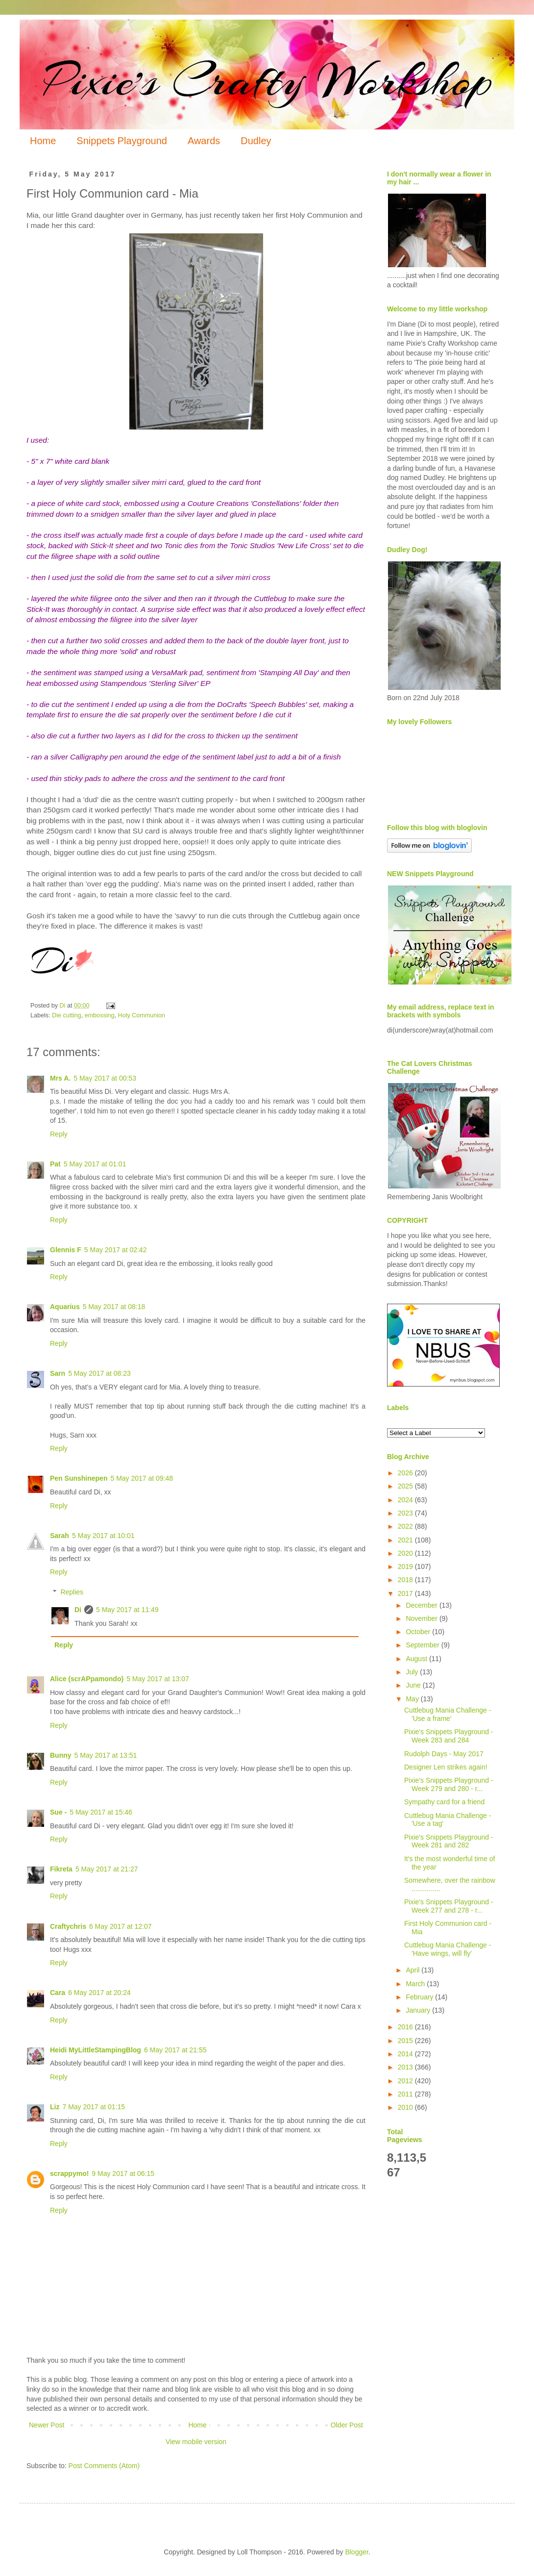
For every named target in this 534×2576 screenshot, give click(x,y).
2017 (406, 1593)
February (420, 1997)
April (413, 1970)
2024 (406, 1500)
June (414, 1685)
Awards (204, 140)
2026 (406, 1473)
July (413, 1672)
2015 (406, 2041)
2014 (406, 2054)
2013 (406, 2067)
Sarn (57, 1373)
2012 (406, 2081)
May (413, 1699)
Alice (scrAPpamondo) (86, 1679)
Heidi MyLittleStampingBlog (95, 2050)
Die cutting (66, 1015)
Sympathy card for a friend (444, 1802)
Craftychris (68, 1926)
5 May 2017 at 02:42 (115, 1250)
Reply (59, 1134)
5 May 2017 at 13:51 (105, 1755)
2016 (406, 2027)
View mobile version (196, 2442)
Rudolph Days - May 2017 (444, 1754)
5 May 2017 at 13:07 (157, 1679)
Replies (71, 1592)
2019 (406, 1566)
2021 (406, 1540)
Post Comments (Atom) (104, 2466)
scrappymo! (69, 2173)
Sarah (59, 1536)
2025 (406, 1486)
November (422, 1618)
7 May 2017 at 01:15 (93, 2107)
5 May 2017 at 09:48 (141, 1478)
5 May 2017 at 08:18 (114, 1307)
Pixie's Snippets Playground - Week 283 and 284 (448, 1736)
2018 (406, 1580)
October (419, 1632)
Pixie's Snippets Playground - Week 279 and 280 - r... (448, 1784)
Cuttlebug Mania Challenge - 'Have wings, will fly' (447, 1949)
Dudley (256, 140)
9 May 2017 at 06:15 (123, 2173)
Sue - (58, 1812)
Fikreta (61, 1869)
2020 (406, 1553)
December (422, 1605)
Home (43, 140)
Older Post (347, 2425)
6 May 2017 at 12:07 (120, 1926)
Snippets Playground (121, 140)
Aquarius (65, 1307)
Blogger (356, 2552)
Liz (54, 2107)
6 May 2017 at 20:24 (99, 1992)
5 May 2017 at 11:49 (127, 1610)
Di (77, 1610)
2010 (406, 2107)
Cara (57, 1992)
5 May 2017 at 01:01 (95, 1164)
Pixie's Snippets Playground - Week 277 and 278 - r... (448, 1906)
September (423, 1645)
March (416, 1984)
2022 (406, 1526)
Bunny (61, 1755)
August (417, 1659)
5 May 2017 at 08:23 (99, 1373)
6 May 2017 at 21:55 (175, 2050)
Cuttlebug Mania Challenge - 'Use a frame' (447, 1714)
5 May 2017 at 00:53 (104, 1078)
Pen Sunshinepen (78, 1478)
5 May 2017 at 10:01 (103, 1536)
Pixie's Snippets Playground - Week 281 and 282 (448, 1841)
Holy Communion (142, 1015)
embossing (100, 1015)
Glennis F (65, 1250)
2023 (406, 1513)
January (419, 2010)
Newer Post (46, 2425)
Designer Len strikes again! (445, 1767)
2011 (406, 2094)
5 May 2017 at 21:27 (106, 1869)
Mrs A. (60, 1078)
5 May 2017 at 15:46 (101, 1812)
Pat (55, 1164)
